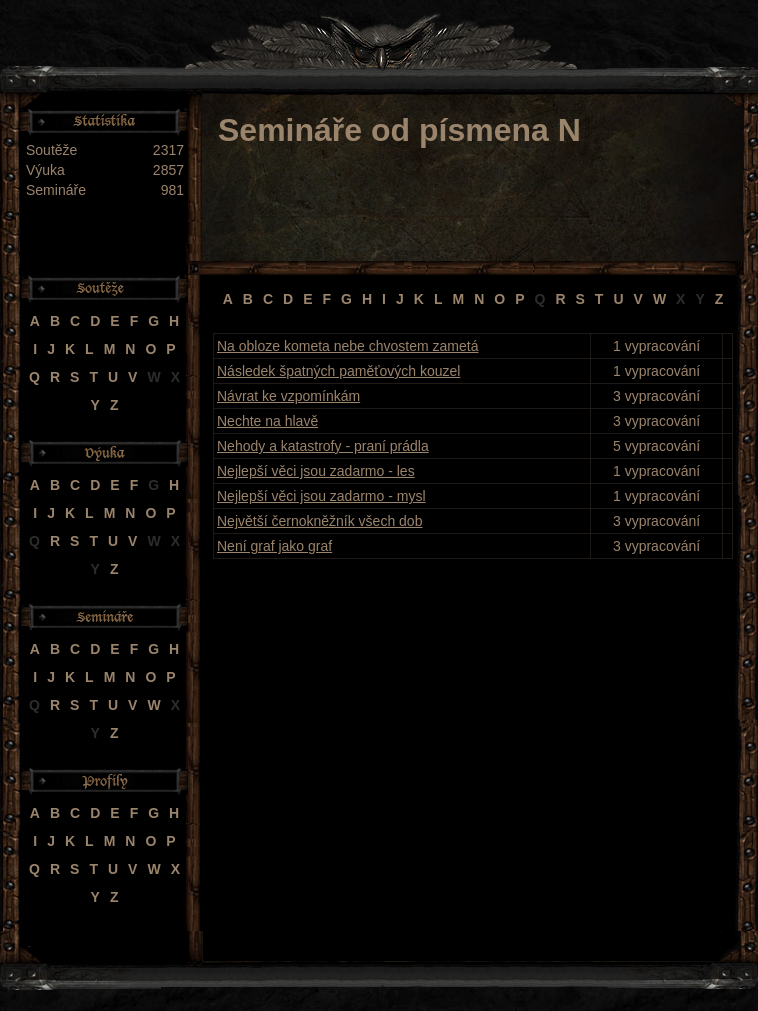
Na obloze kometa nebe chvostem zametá (347, 346)
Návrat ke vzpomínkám (288, 396)
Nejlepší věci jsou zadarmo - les (316, 471)
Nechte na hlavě (267, 421)
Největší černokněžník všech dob (319, 521)
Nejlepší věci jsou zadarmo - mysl (321, 496)
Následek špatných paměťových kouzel (338, 371)
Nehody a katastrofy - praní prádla (323, 446)
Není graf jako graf (274, 546)
